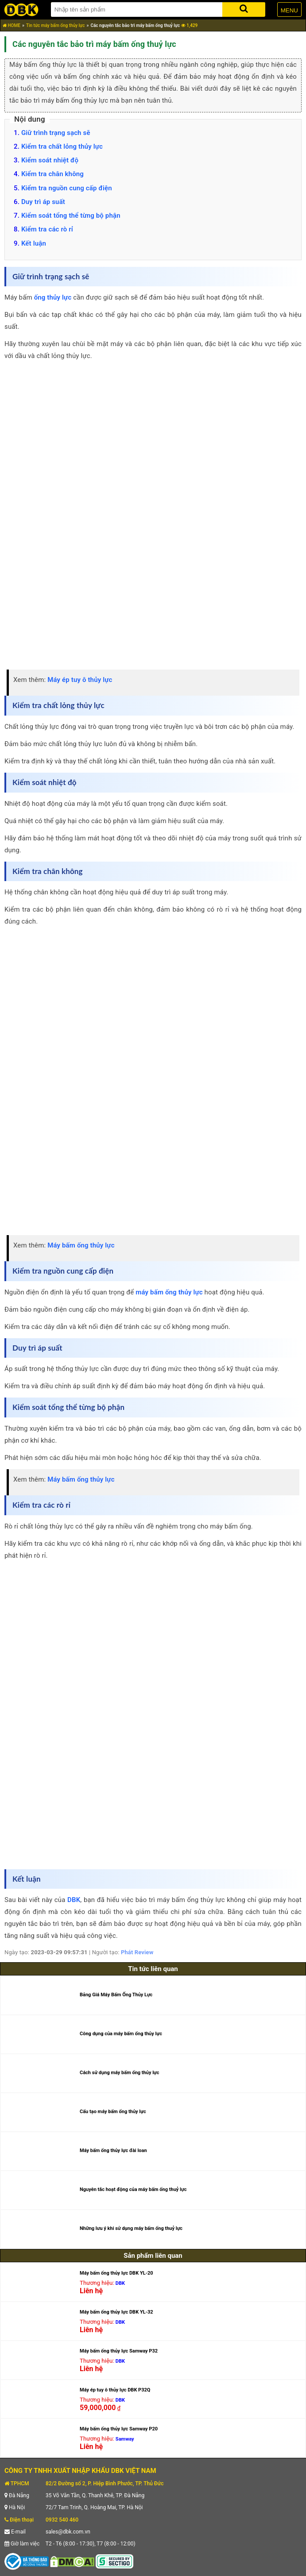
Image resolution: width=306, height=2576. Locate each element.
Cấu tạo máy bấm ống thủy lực (113, 2111)
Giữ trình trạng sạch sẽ (55, 133)
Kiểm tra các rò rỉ (47, 229)
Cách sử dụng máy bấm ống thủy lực (119, 2072)
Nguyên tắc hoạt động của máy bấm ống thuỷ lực (133, 2189)
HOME (11, 25)
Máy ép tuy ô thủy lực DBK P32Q (115, 2390)
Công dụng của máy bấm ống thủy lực (121, 2034)
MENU (289, 10)
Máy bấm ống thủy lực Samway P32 (119, 2351)
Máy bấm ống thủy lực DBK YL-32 (116, 2312)
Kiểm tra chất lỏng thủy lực (62, 146)
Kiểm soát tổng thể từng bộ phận (70, 215)
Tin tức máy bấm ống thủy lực (55, 25)
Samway (125, 2439)
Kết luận (33, 243)
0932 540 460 (62, 2520)
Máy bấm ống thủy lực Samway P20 (119, 2429)
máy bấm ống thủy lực (169, 1292)
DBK (73, 1900)
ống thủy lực (53, 297)
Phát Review (137, 1952)
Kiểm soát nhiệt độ (49, 160)
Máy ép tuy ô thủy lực (79, 680)
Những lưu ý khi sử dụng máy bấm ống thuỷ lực (131, 2228)
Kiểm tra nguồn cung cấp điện (66, 188)
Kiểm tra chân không (52, 174)
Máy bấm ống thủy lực (80, 1245)
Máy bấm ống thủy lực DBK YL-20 (116, 2273)
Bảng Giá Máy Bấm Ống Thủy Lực (116, 1995)
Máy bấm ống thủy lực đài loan (113, 2150)
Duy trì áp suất (43, 202)
